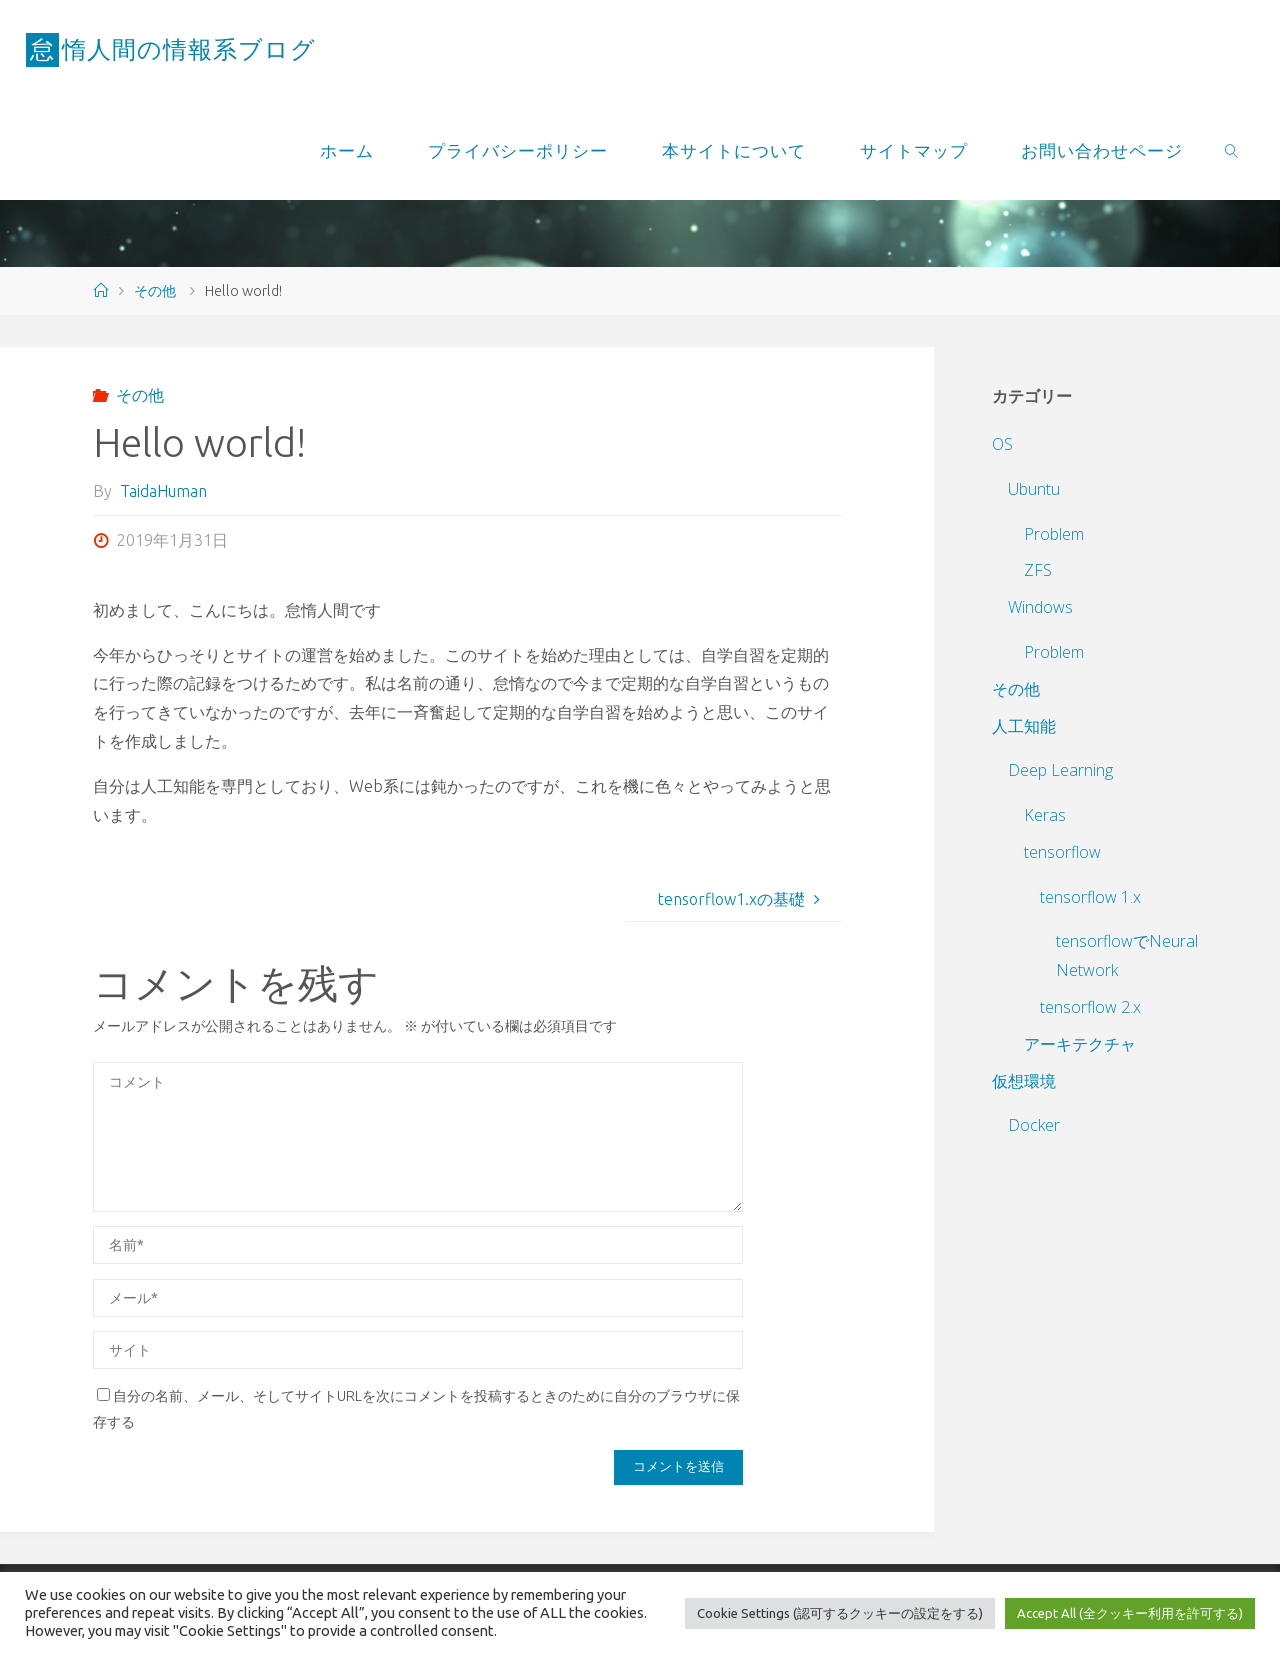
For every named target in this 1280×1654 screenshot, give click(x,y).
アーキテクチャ (1080, 1044)
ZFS (1038, 570)
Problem (1054, 534)
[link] (1232, 150)
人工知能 (1024, 726)
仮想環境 (1024, 1081)
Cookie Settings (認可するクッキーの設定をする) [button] (840, 1613)
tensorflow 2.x (1090, 1007)
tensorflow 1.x (1090, 897)
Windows (1040, 607)
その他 (155, 291)
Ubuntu (1034, 489)
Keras (1045, 815)
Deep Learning (1060, 770)
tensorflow (1062, 852)
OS (1002, 444)
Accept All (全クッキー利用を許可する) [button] (1130, 1613)
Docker (1034, 1125)
